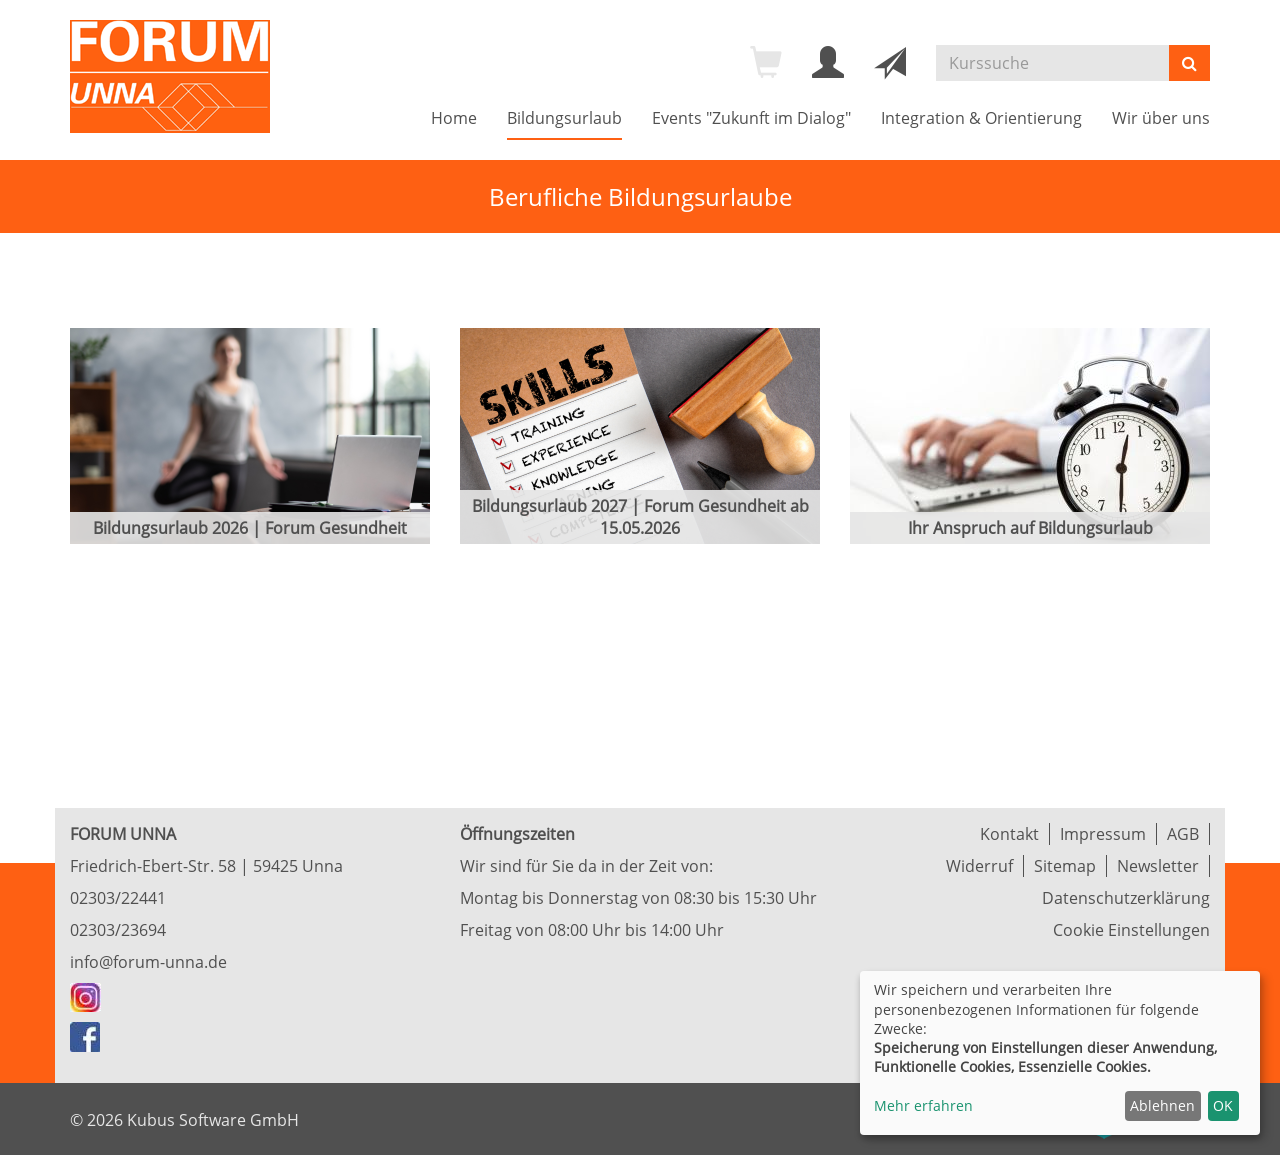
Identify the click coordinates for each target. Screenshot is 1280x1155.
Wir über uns (1161, 118)
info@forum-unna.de (148, 962)
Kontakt (1009, 834)
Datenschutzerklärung (1126, 898)
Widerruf (979, 866)
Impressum (1103, 834)
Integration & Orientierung (981, 118)
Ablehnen (1162, 1105)
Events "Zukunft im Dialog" (751, 118)
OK (1223, 1105)
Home (454, 118)
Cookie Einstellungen (1131, 930)
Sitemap (1065, 866)
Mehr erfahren (923, 1105)
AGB (1183, 834)
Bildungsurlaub (564, 118)
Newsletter (1158, 866)
